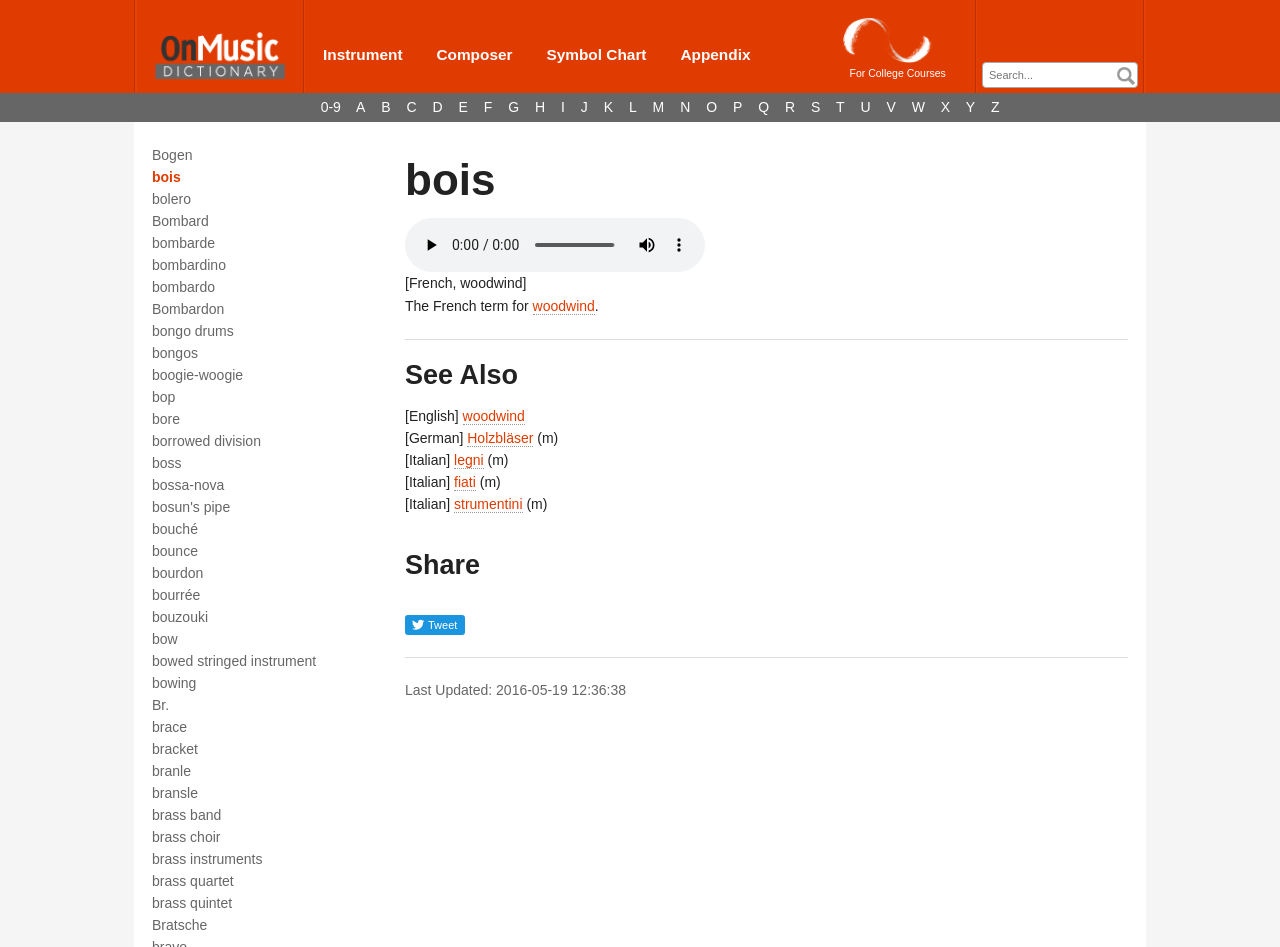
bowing (174, 683)
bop (163, 397)
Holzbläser (500, 438)
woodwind (564, 306)
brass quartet (193, 881)
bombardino (189, 265)
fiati (465, 482)
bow (165, 639)
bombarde (183, 243)
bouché (175, 529)
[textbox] (1065, 75)
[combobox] (1060, 75)
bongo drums (193, 331)
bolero (171, 199)
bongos (175, 353)
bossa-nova (188, 485)
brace (169, 727)
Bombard (180, 221)
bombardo (183, 287)
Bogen (172, 155)
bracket (175, 749)
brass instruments (207, 859)
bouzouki (180, 617)
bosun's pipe (191, 507)
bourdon (177, 573)
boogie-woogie (197, 375)
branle (171, 771)
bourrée (176, 595)
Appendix (715, 54)
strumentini (488, 504)
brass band (186, 815)
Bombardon (188, 309)
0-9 (331, 107)
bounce (175, 551)
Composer (474, 54)
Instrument (363, 54)
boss (167, 463)
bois (166, 177)
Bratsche (179, 925)
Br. (160, 705)
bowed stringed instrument (234, 661)
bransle (175, 793)
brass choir (186, 837)
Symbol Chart (596, 54)
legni (469, 460)
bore (166, 419)
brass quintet (192, 903)
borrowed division (206, 441)
